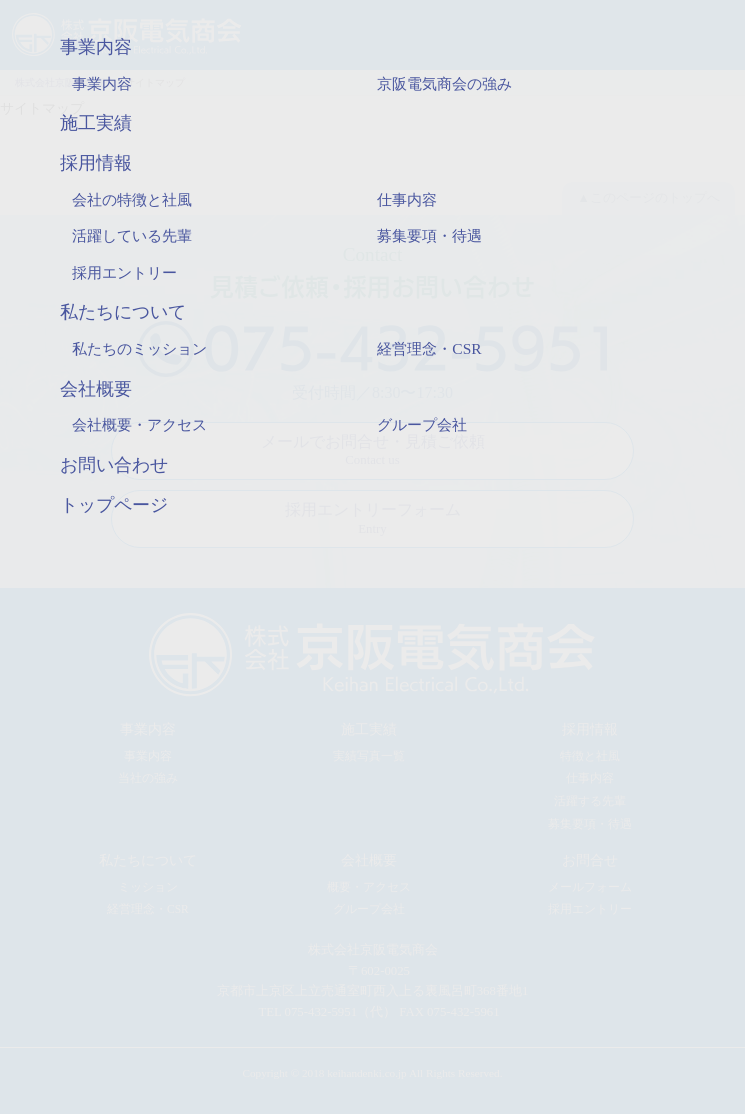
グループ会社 (422, 424)
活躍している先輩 (132, 235)
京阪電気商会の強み (444, 83)
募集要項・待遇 (429, 235)
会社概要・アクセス (139, 424)
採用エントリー (124, 272)
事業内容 (96, 47)
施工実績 (96, 123)
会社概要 (96, 389)
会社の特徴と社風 (132, 199)
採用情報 (96, 163)
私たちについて (123, 312)
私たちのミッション (139, 348)
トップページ (114, 505)
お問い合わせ (114, 465)
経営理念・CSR (429, 348)
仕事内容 (407, 199)
